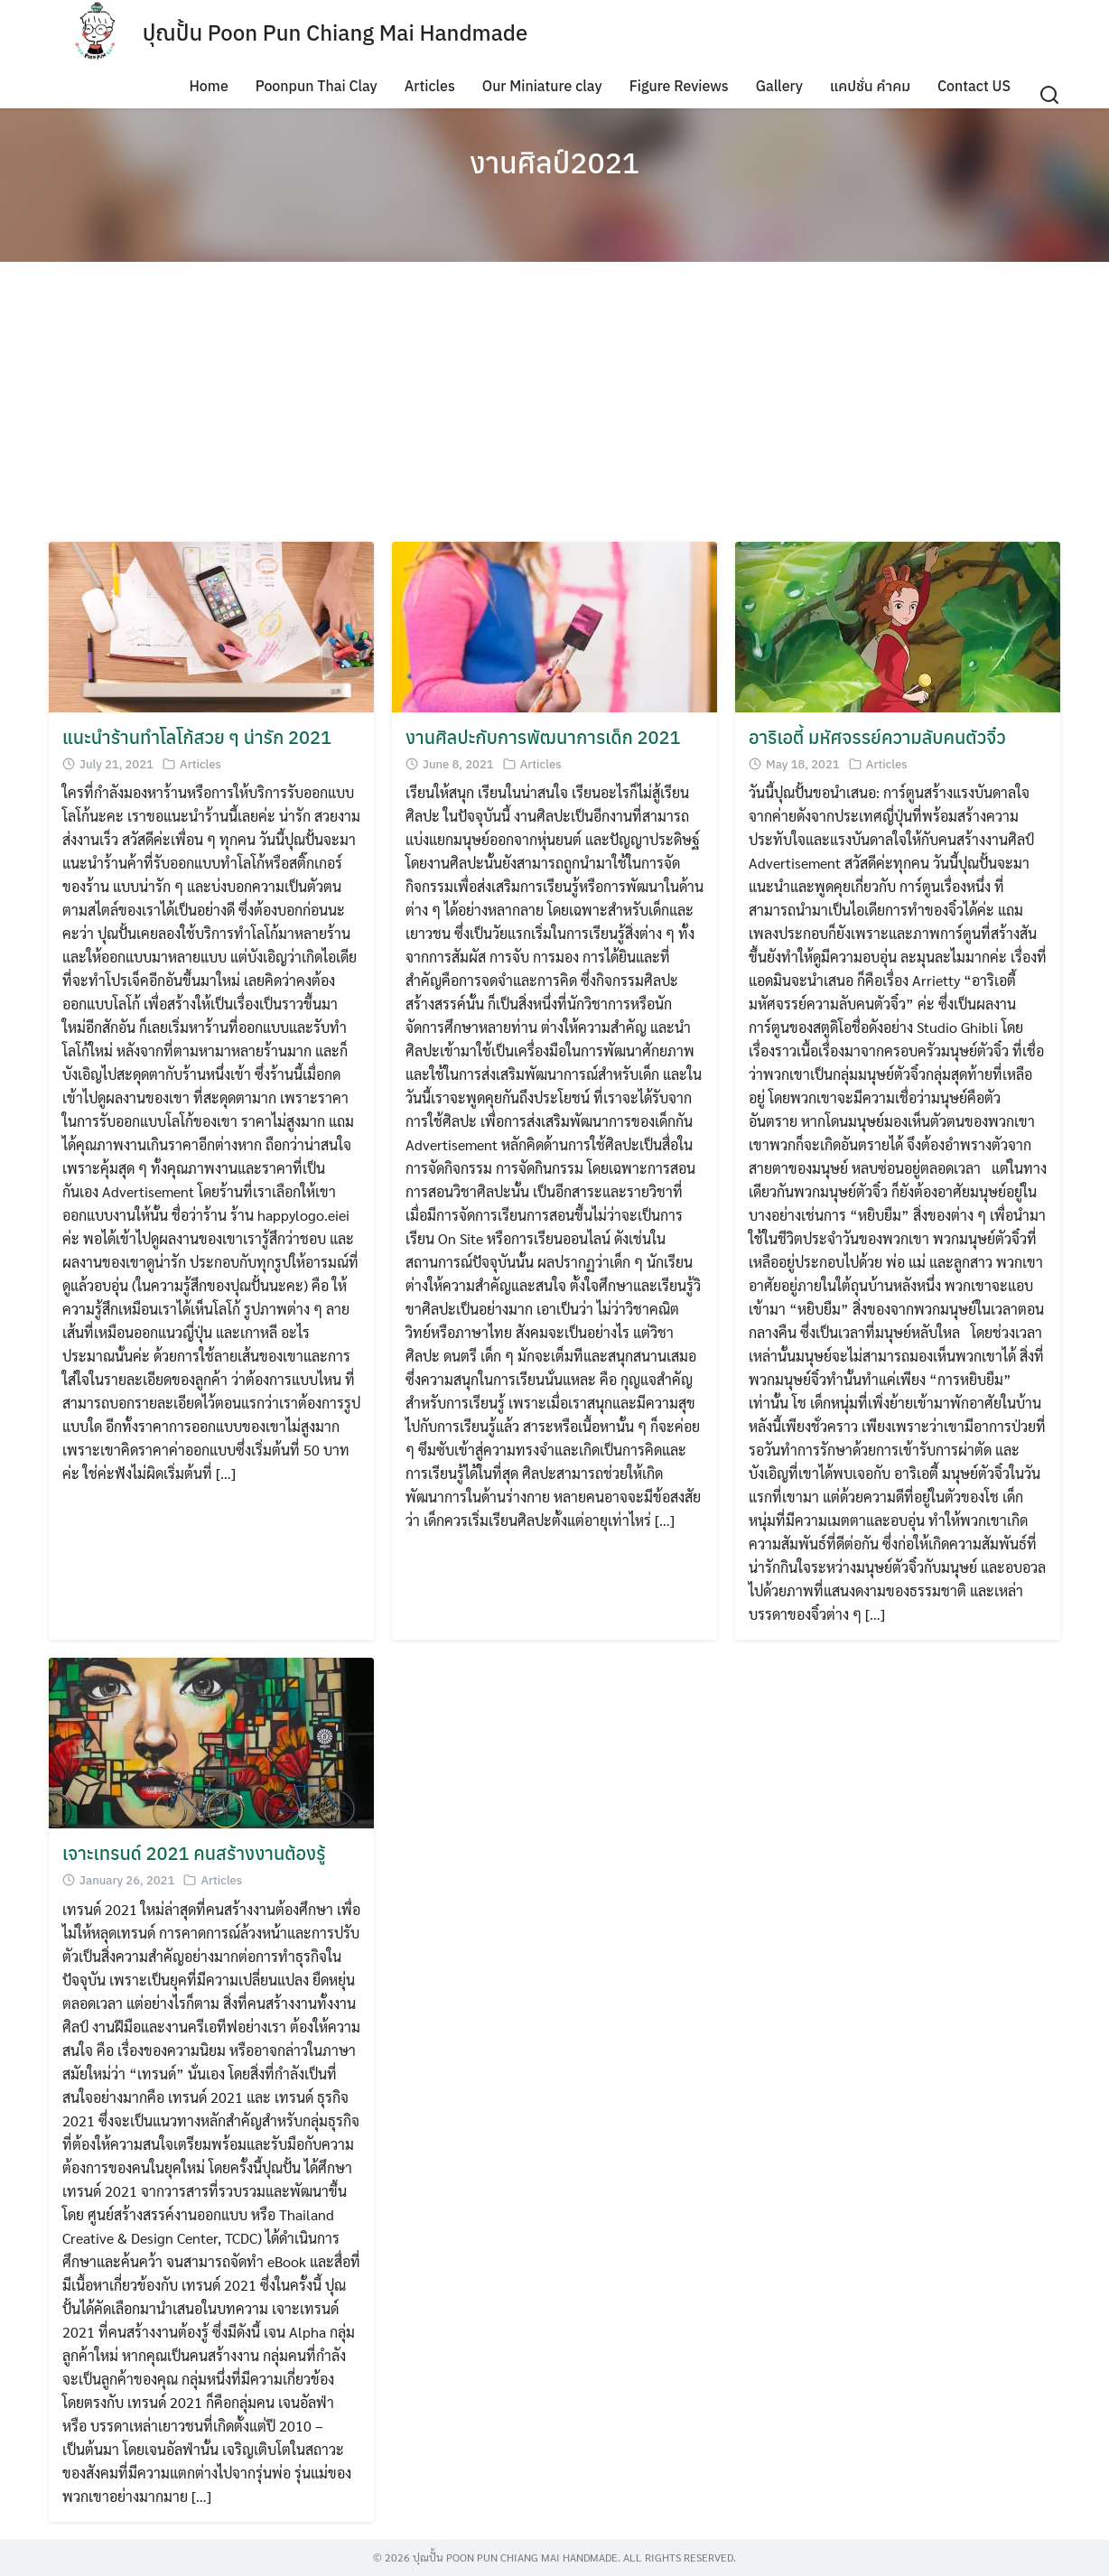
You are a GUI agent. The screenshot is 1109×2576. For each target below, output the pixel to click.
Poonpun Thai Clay (316, 86)
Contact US (974, 86)
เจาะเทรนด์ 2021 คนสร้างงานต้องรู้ (193, 1853)
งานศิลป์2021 (554, 162)
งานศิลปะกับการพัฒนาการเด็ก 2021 (543, 737)
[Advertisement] (554, 406)
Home (208, 86)
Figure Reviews (679, 86)
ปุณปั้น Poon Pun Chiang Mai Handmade (335, 32)
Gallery (779, 86)
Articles (430, 86)
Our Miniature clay (542, 86)
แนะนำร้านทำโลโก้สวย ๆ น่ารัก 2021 (196, 737)
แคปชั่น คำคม (870, 86)
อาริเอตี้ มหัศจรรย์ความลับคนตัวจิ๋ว (877, 737)
